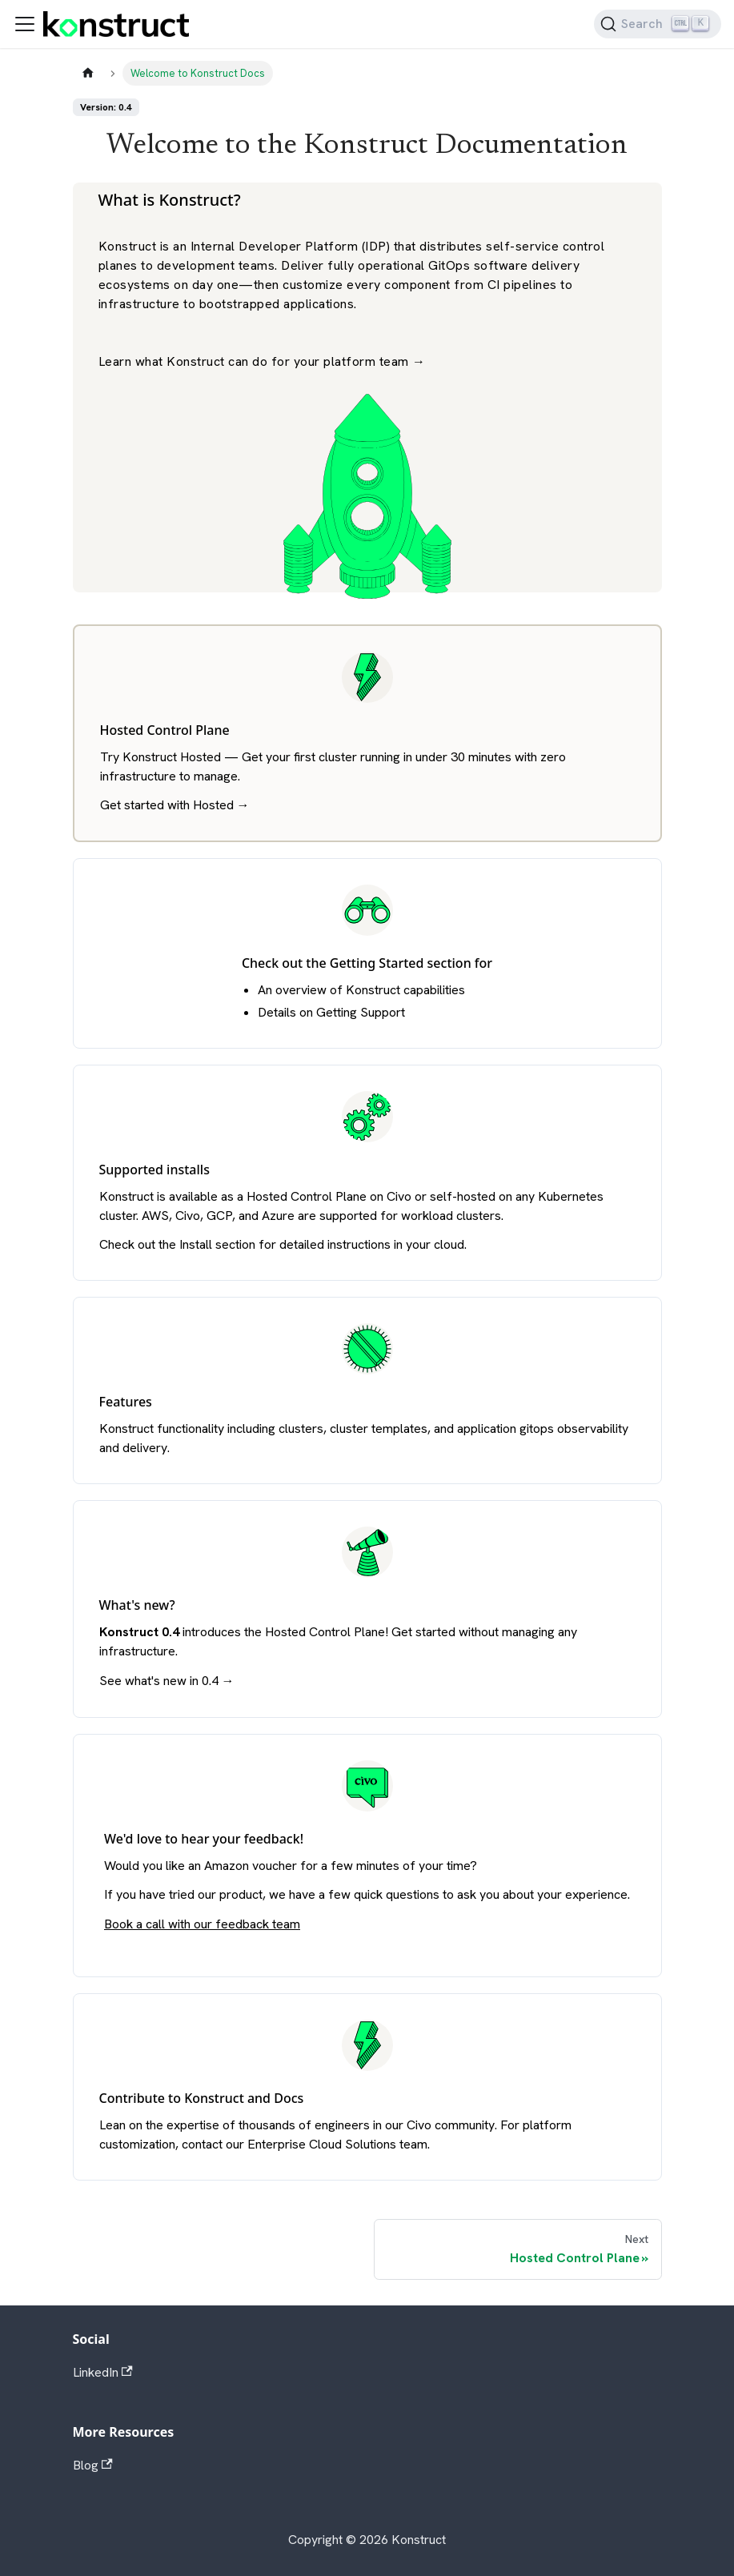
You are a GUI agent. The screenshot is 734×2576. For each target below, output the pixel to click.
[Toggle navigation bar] (25, 24)
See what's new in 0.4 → (167, 1680)
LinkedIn (103, 2372)
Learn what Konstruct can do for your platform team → (262, 361)
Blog (93, 2465)
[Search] (657, 24)
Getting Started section (400, 963)
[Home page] (88, 73)
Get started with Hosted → (175, 804)
